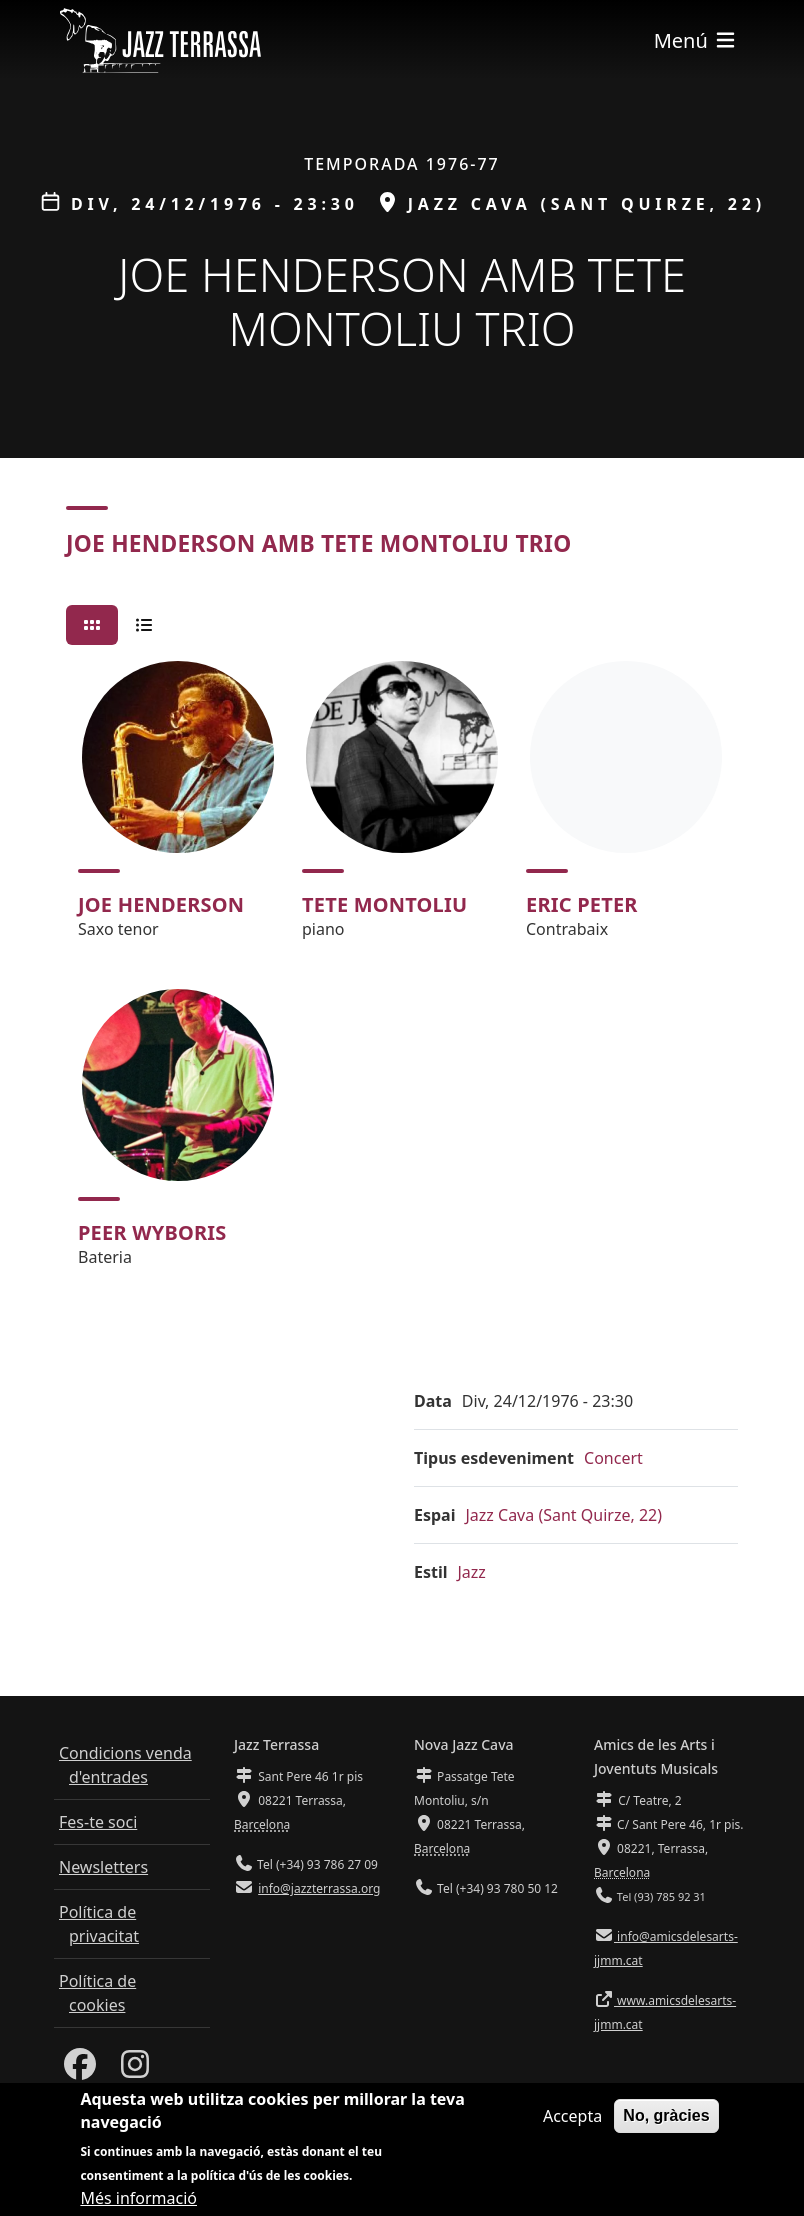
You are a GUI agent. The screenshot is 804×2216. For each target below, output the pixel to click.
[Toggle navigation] (696, 40)
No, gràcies (666, 2115)
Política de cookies (97, 1993)
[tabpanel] (402, 973)
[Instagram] (135, 2070)
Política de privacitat (99, 1924)
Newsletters (103, 1867)
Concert (613, 1458)
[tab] (92, 625)
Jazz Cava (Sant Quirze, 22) (563, 1515)
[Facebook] (80, 2070)
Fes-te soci (98, 1822)
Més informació (138, 2198)
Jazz (472, 1572)
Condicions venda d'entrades (125, 1765)
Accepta (572, 2116)
